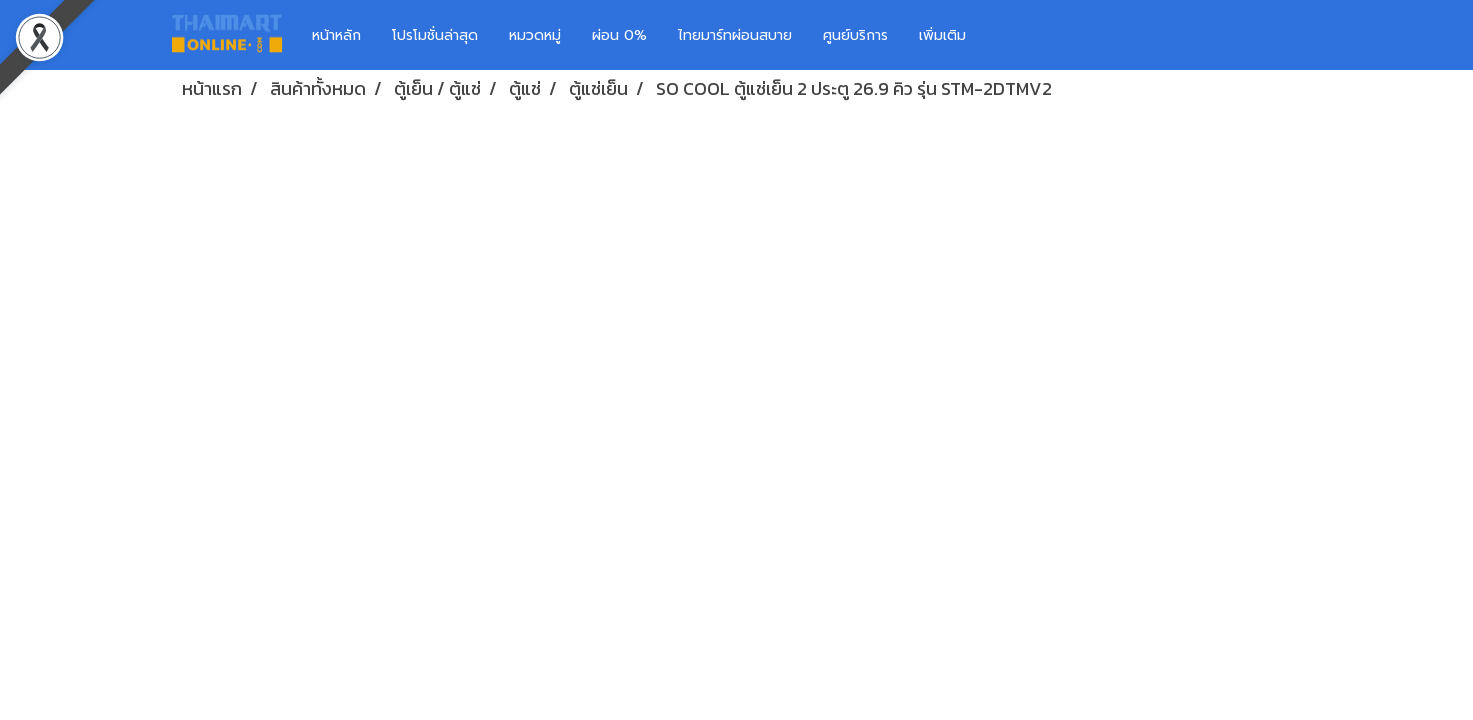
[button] (1011, 35)
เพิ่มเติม (942, 35)
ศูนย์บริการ (855, 35)
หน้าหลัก (336, 35)
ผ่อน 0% (619, 35)
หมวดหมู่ (535, 35)
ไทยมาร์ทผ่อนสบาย (735, 35)
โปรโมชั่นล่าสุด (435, 35)
